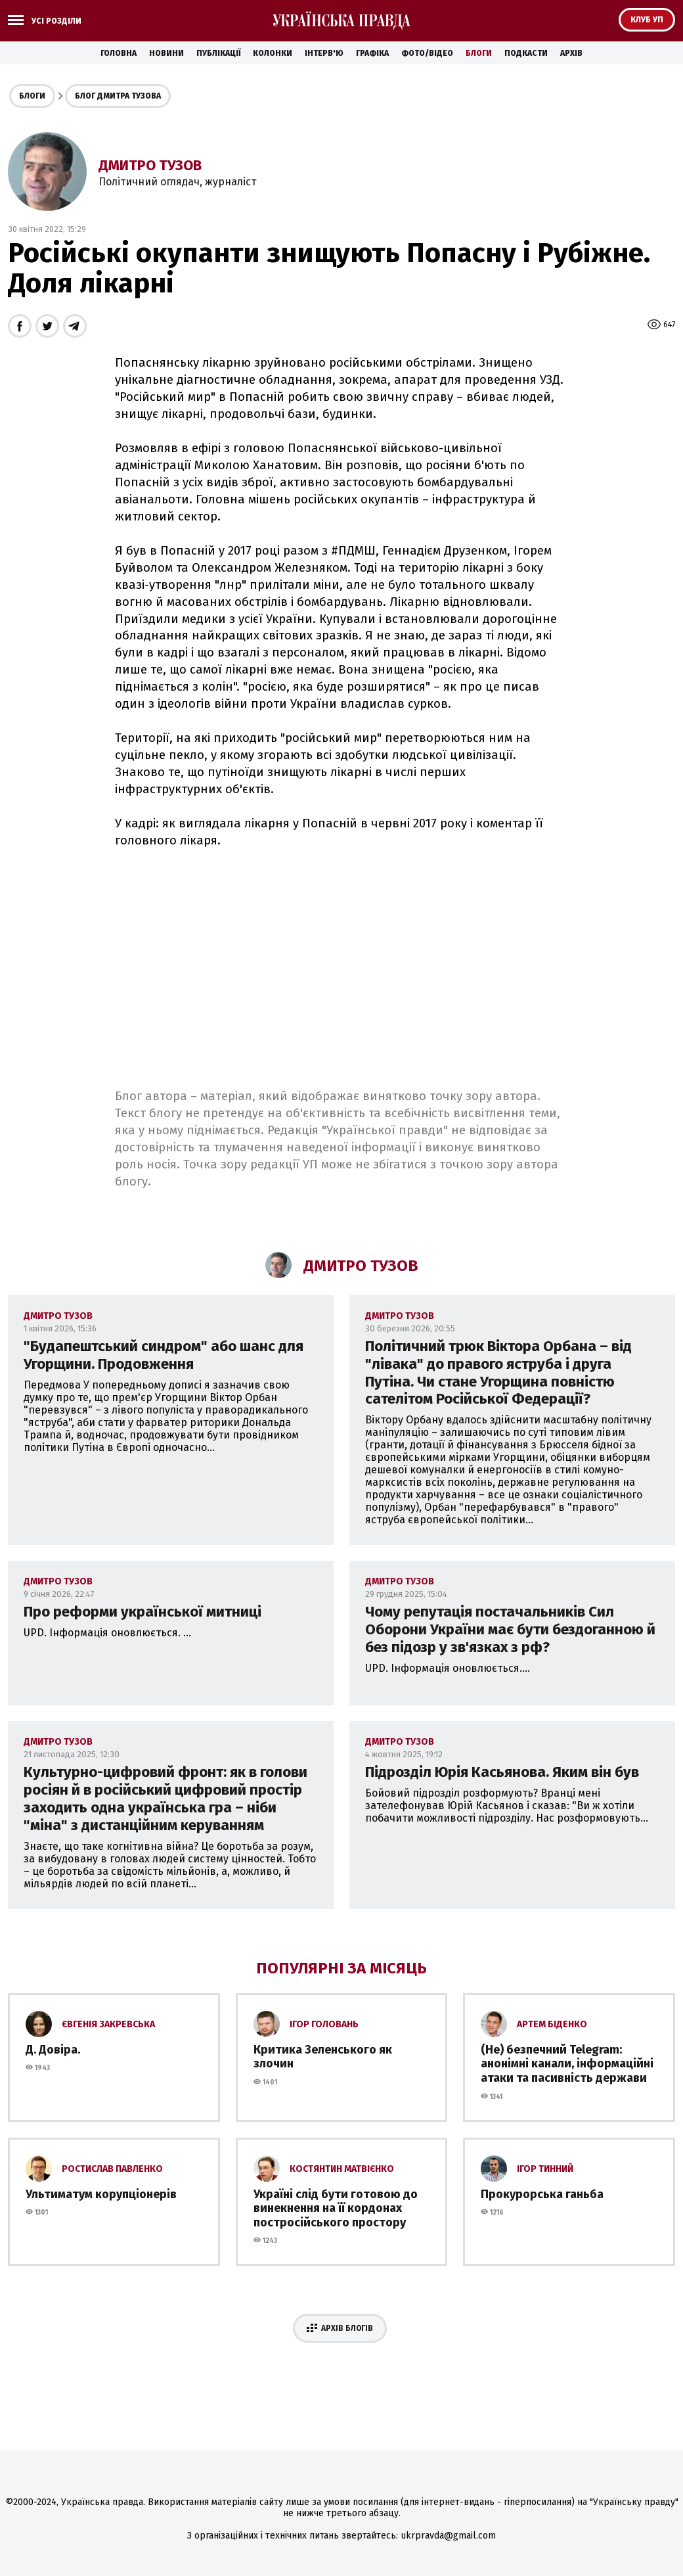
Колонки (272, 53)
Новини (166, 53)
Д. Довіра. (53, 2049)
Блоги (479, 53)
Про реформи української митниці (142, 1612)
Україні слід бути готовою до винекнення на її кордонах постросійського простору (335, 2208)
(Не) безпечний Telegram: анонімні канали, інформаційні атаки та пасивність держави (567, 2063)
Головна (118, 53)
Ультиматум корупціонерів (101, 2194)
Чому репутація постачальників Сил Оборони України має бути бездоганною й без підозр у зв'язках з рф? (510, 1629)
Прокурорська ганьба (542, 2194)
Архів (571, 53)
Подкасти (526, 53)
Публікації (218, 53)
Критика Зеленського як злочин (322, 2056)
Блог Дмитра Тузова (118, 96)
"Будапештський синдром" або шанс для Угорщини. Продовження (163, 1355)
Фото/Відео (427, 53)
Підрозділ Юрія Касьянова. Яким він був (502, 1772)
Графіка (372, 53)
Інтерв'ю (324, 53)
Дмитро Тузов (150, 165)
